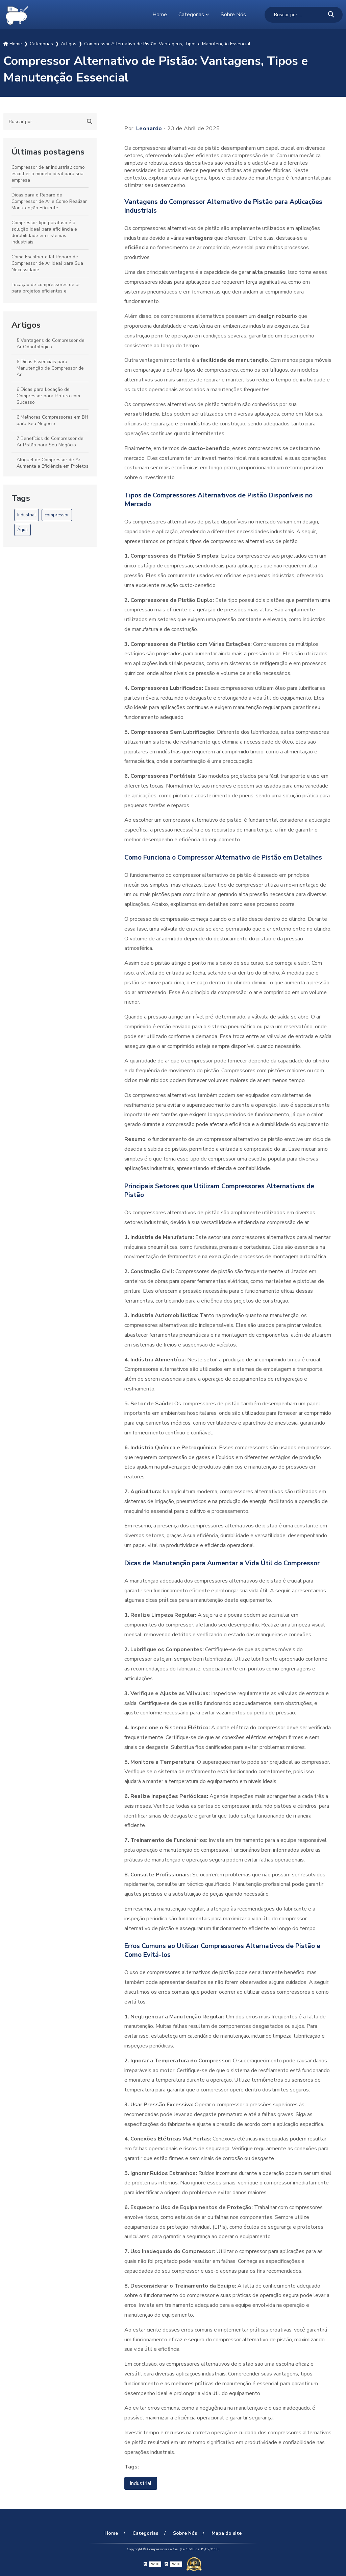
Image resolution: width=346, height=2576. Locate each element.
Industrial (26, 515)
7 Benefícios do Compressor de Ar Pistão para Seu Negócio (50, 441)
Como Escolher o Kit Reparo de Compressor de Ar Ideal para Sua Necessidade (47, 263)
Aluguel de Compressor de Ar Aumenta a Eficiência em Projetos (53, 462)
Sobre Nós (233, 14)
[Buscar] (331, 14)
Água (22, 530)
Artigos (26, 325)
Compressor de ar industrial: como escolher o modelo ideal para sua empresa (48, 173)
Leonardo (149, 128)
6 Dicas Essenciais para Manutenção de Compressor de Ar (50, 368)
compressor (57, 515)
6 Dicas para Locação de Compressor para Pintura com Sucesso (48, 395)
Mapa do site (226, 2533)
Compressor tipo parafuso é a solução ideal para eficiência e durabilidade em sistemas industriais (44, 232)
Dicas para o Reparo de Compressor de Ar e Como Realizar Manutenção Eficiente (49, 201)
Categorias (191, 14)
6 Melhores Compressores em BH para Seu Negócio (52, 420)
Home (159, 14)
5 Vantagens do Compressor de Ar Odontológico (50, 343)
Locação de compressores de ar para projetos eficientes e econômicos (45, 291)
